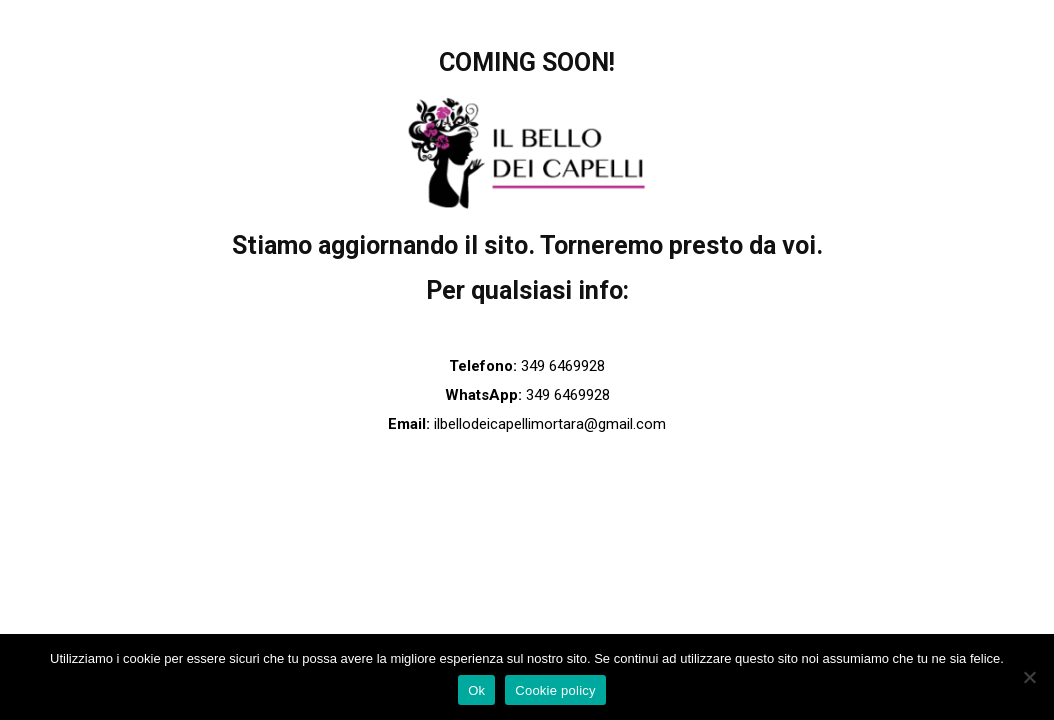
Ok (476, 690)
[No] (1029, 677)
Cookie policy (555, 690)
